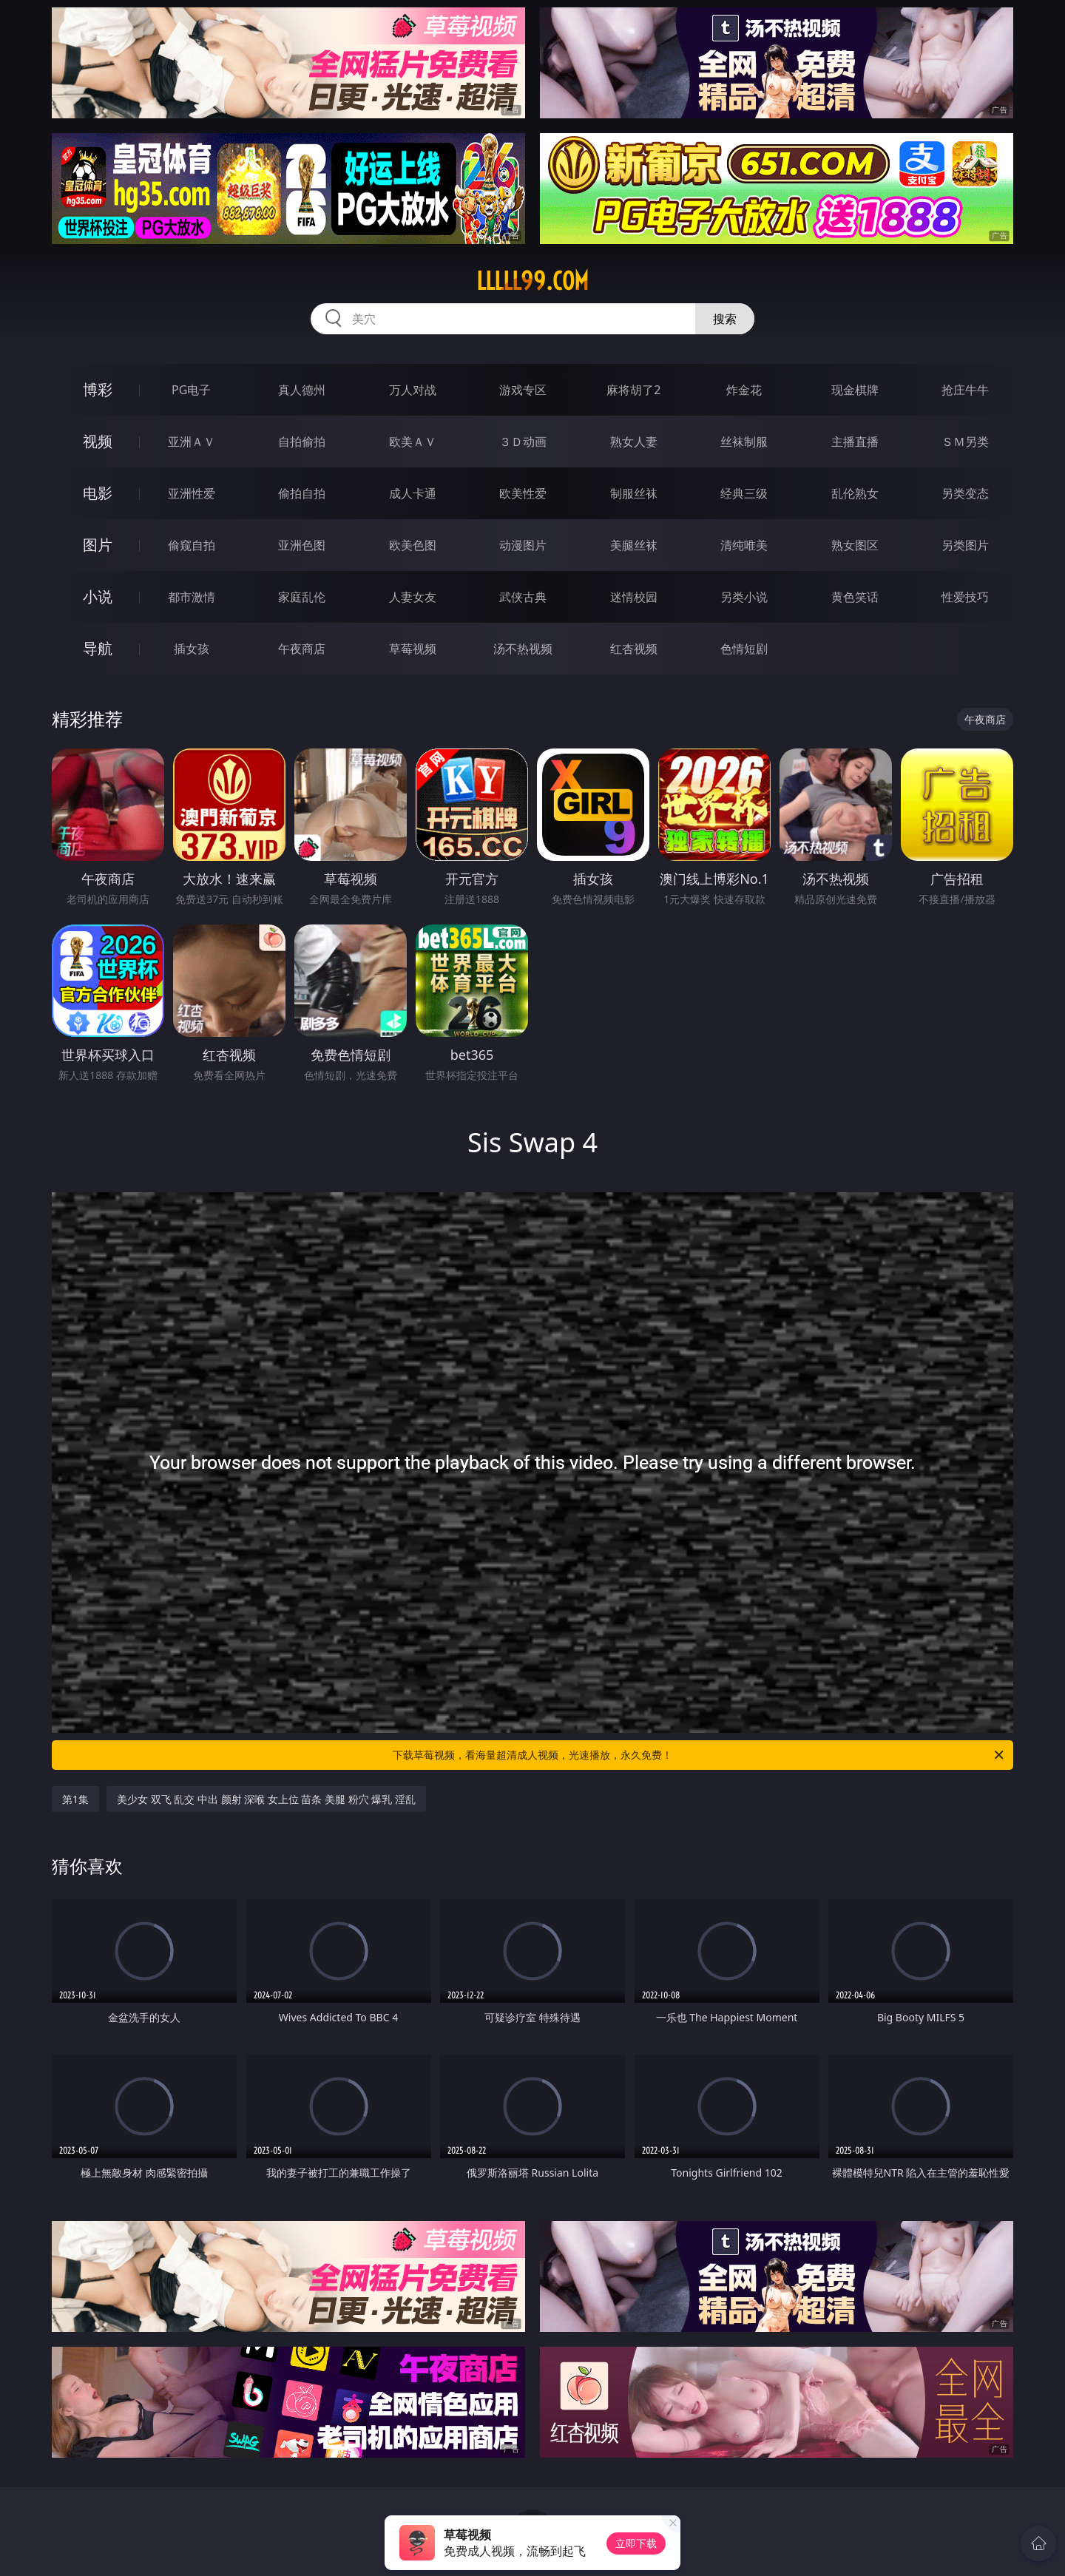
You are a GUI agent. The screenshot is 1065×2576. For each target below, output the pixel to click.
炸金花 (744, 390)
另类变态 (965, 493)
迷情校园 (633, 597)
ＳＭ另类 (965, 441)
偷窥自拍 (191, 545)
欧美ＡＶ (412, 441)
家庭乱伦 (301, 597)
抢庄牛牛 (965, 390)
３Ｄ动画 (523, 441)
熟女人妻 (633, 441)
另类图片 (965, 545)
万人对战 (412, 390)
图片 (97, 545)
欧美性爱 (523, 493)
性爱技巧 (965, 597)
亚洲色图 (301, 545)
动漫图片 (523, 545)
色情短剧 (744, 648)
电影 (97, 493)
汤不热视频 (522, 648)
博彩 (97, 389)
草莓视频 (412, 648)
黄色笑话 (855, 597)
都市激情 (191, 597)
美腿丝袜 (633, 545)
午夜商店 (301, 648)
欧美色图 (412, 545)
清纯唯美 (744, 545)
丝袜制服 (744, 441)
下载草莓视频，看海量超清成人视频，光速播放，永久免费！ (699, 1755)
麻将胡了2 (633, 390)
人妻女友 (412, 597)
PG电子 (191, 390)
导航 (97, 648)
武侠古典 (523, 597)
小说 (97, 596)
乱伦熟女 (855, 493)
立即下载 (636, 2543)
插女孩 (191, 648)
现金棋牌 (855, 390)
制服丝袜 (633, 493)
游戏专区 (523, 390)
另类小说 (744, 597)
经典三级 (744, 493)
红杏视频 (633, 648)
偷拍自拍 (301, 493)
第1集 (75, 1799)
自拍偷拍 (301, 441)
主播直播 (855, 441)
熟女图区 (855, 545)
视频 (97, 441)
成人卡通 (412, 493)
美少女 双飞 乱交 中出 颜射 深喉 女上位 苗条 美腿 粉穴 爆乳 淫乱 (266, 1799)
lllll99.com (532, 281)
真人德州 (301, 390)
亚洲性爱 (191, 493)
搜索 (725, 319)
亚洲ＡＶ (191, 441)
